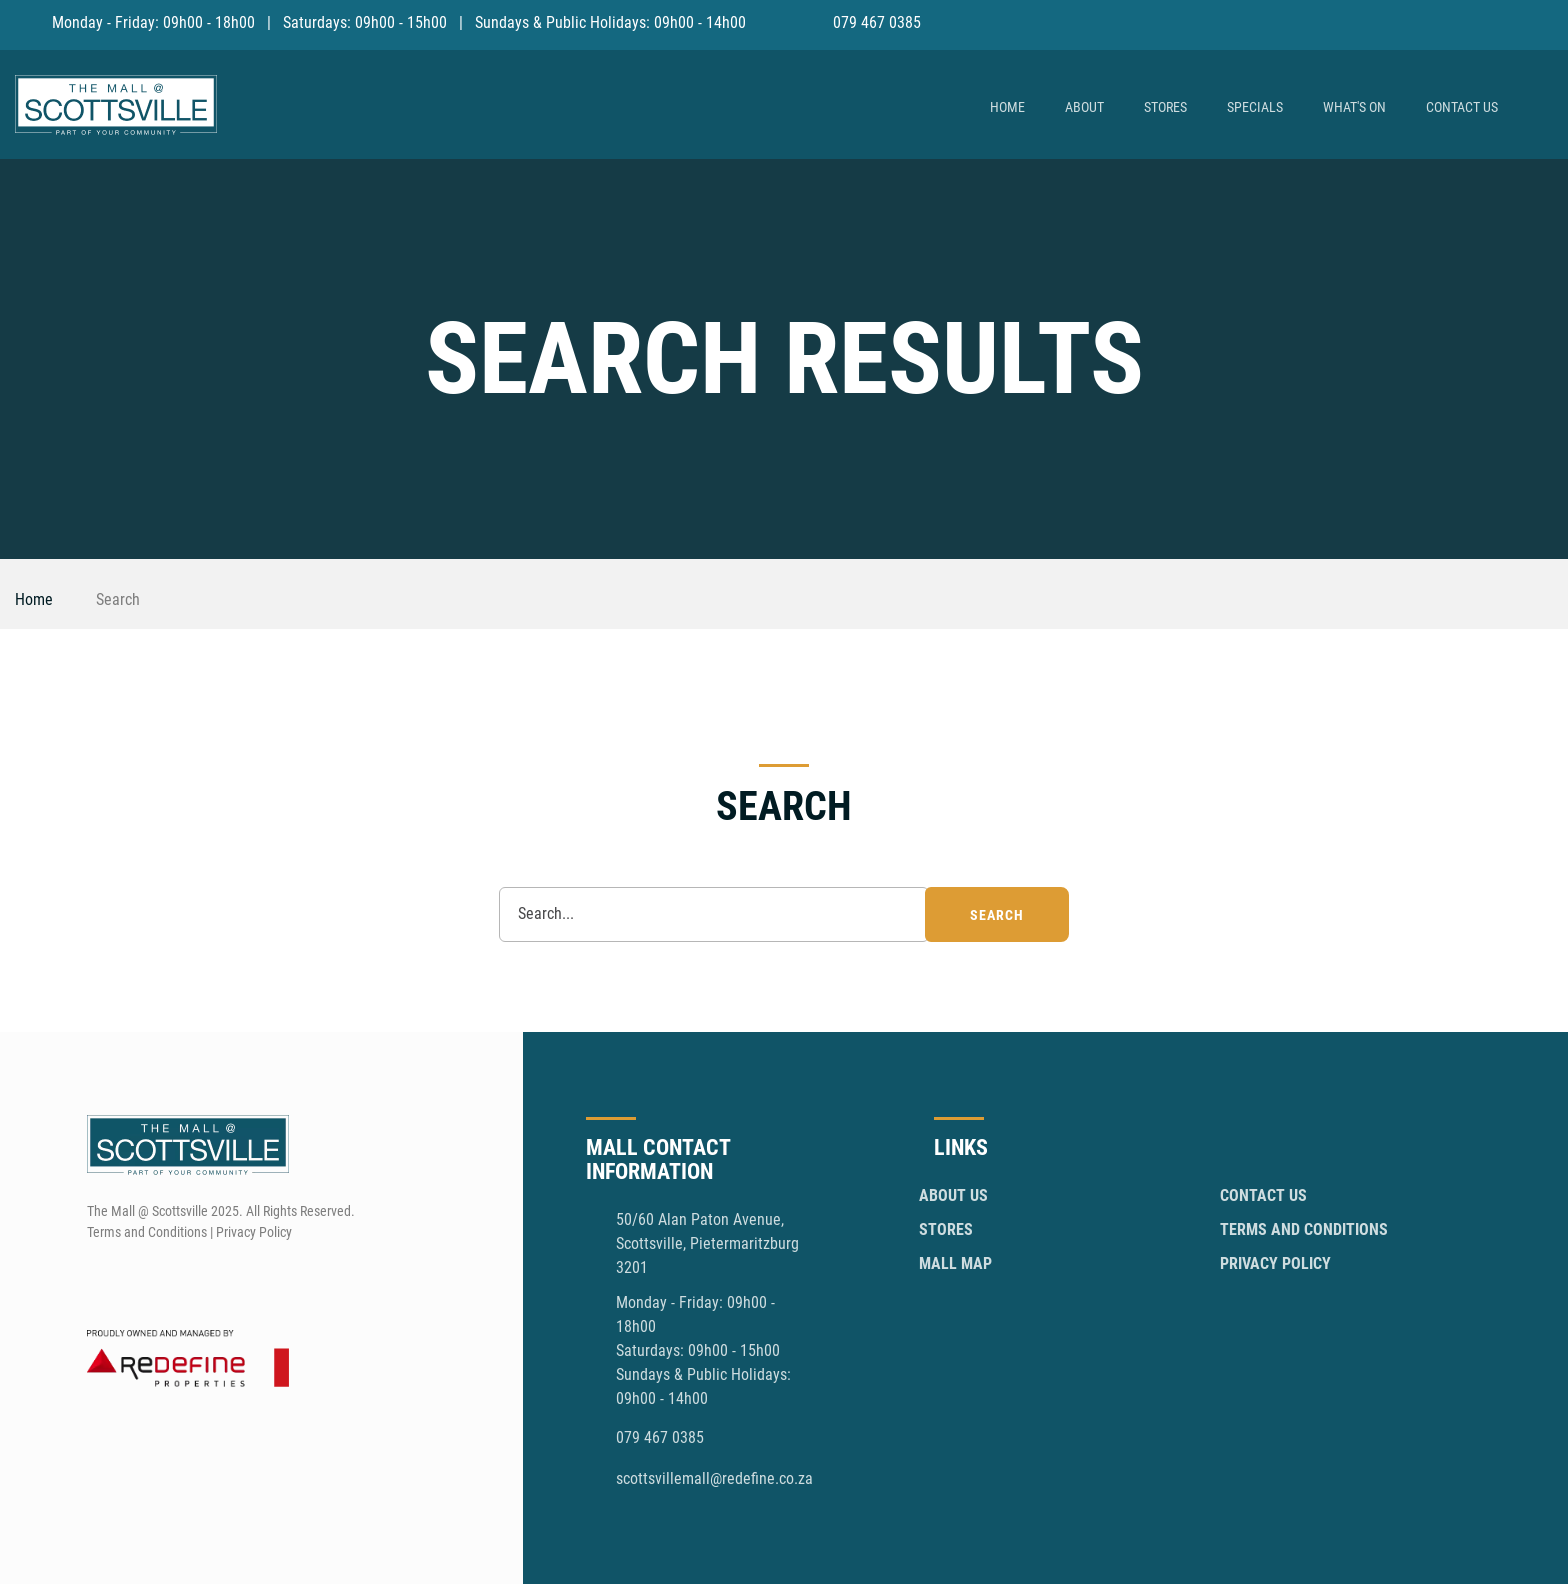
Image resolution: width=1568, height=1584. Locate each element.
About (1084, 107)
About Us (953, 1195)
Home (1007, 107)
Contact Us (1462, 107)
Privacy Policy (1275, 1263)
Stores (1165, 107)
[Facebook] (1502, 22)
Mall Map (955, 1263)
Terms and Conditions (1304, 1229)
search (996, 915)
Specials (1255, 107)
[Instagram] (1539, 22)
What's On (1354, 107)
